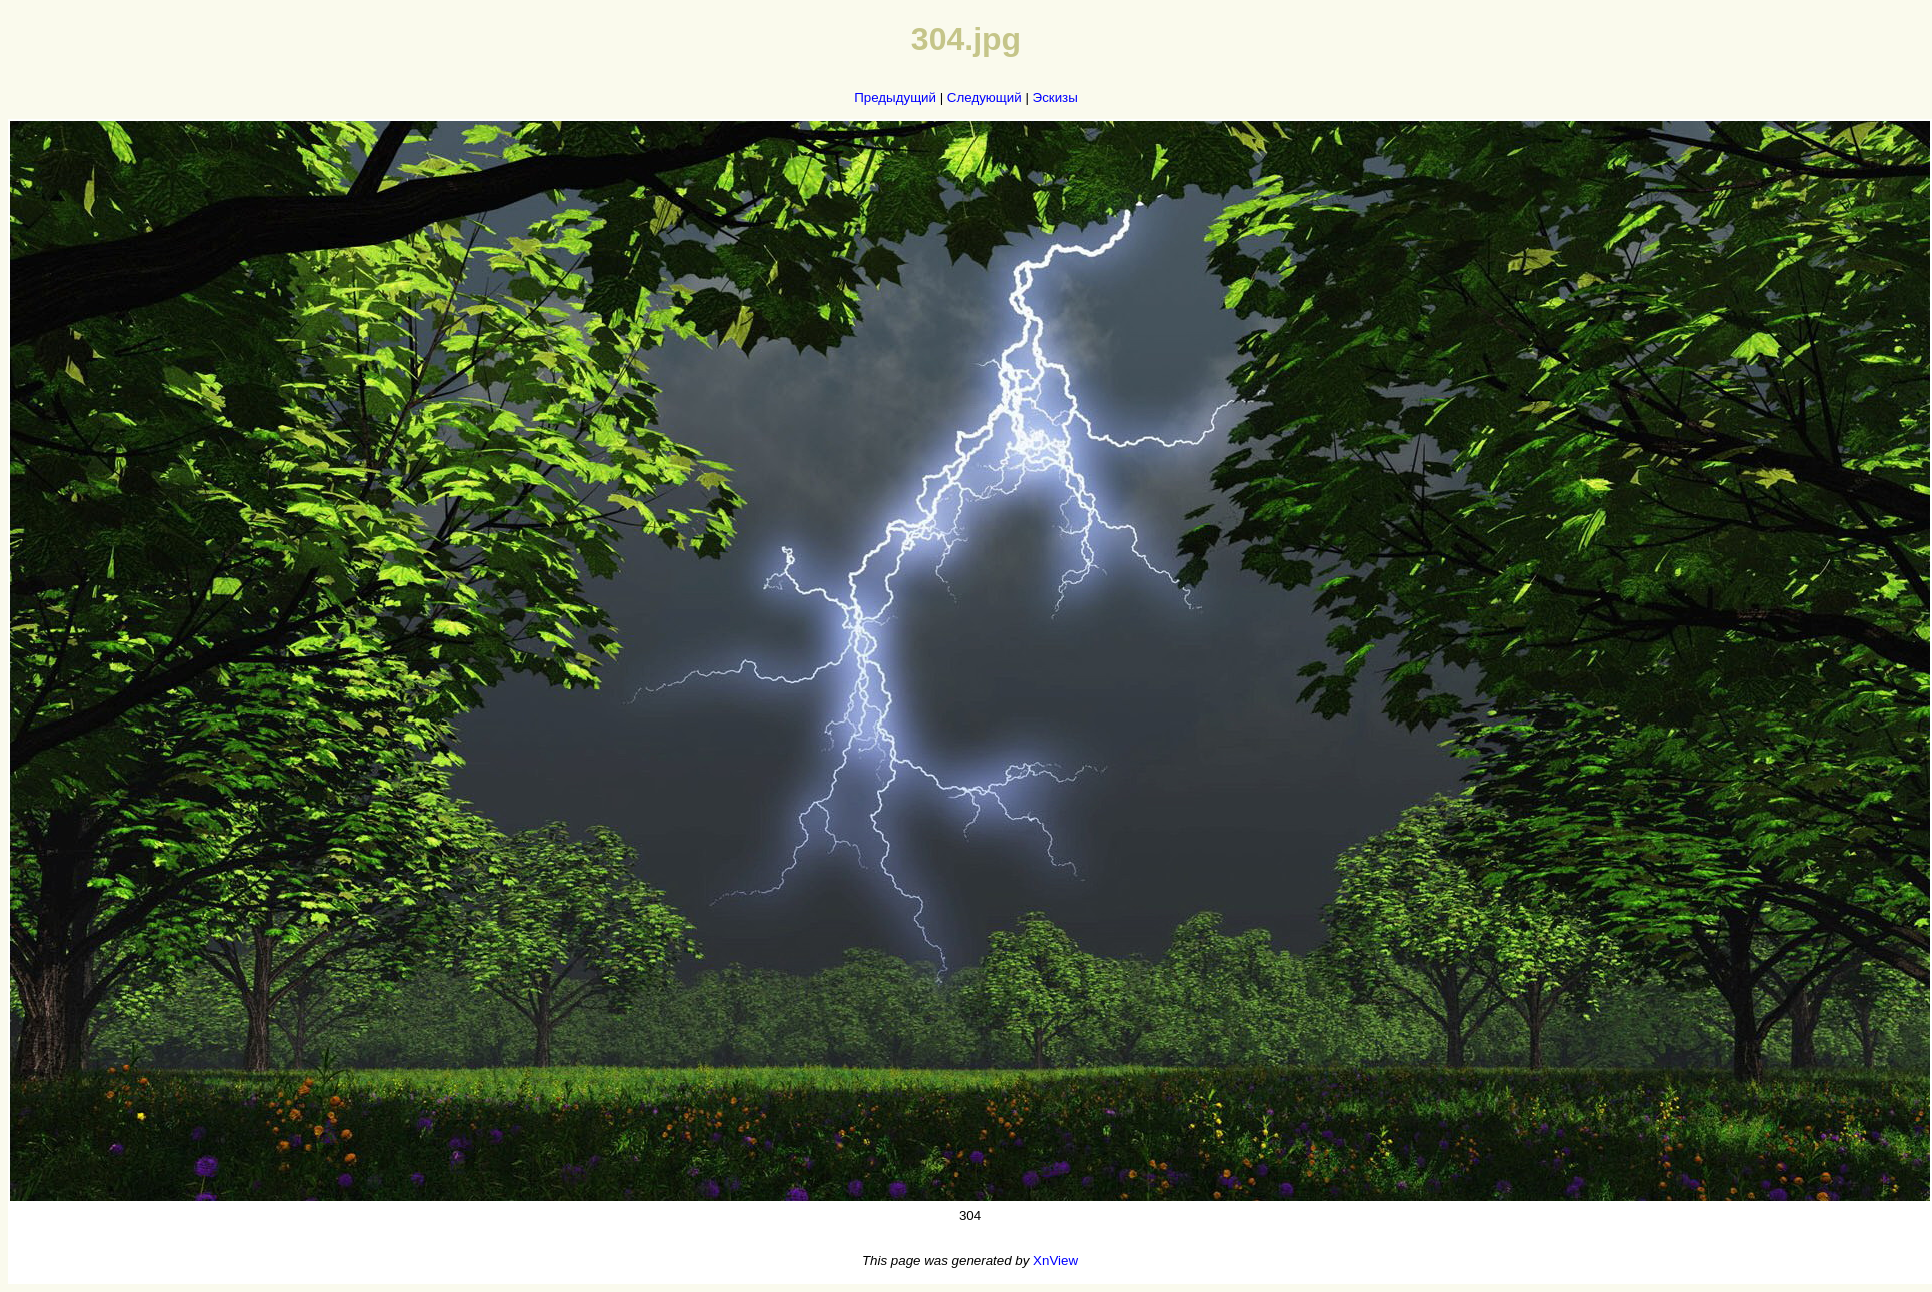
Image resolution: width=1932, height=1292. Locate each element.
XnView (1055, 1260)
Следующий (984, 97)
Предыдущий (895, 97)
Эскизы (1055, 97)
